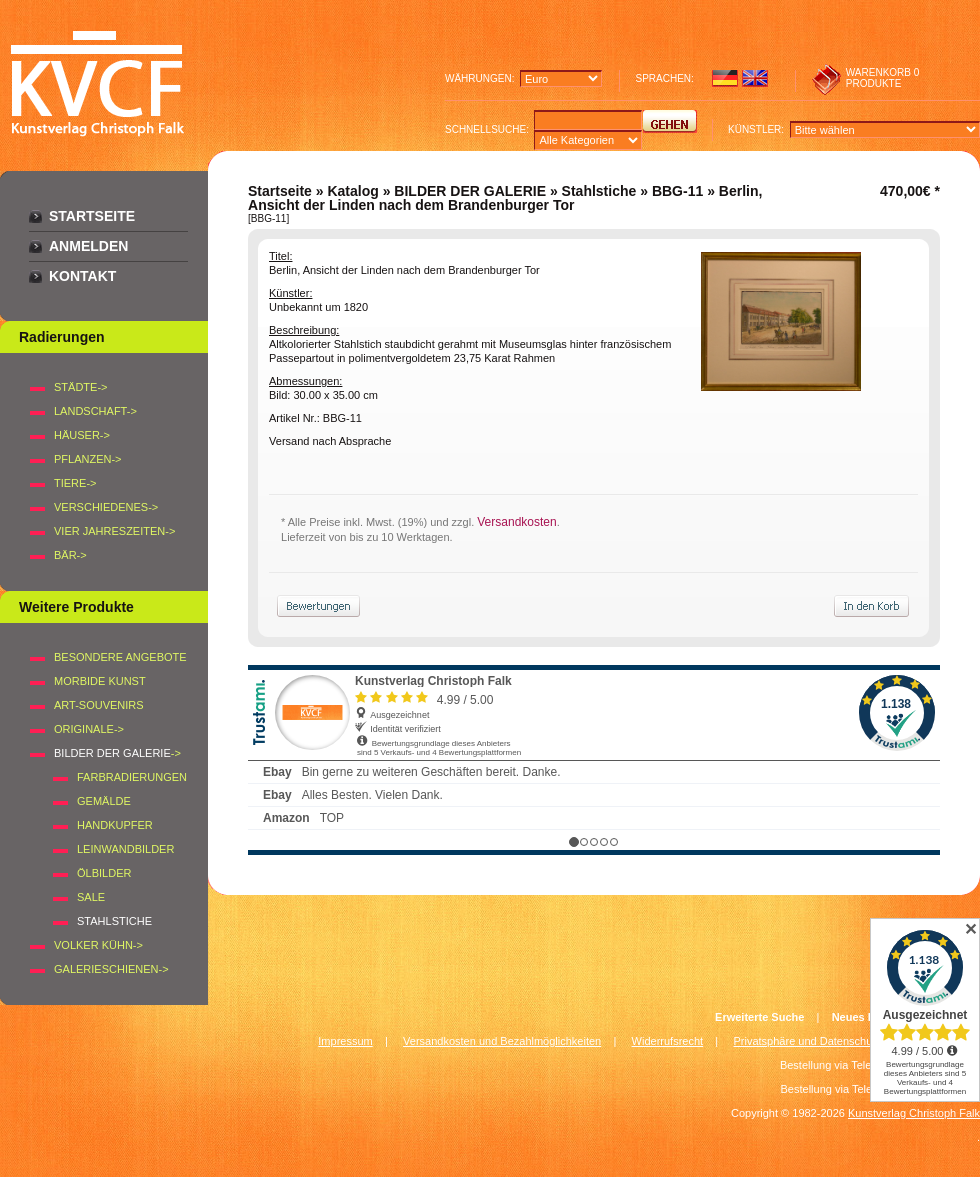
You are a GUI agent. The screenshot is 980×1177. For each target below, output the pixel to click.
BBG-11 (677, 191)
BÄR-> (70, 555)
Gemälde (104, 801)
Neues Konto (866, 1017)
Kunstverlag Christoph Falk (914, 1113)
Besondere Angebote (120, 657)
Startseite (92, 216)
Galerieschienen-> (111, 969)
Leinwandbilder (125, 849)
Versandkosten (516, 522)
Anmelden (88, 246)
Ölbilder (104, 873)
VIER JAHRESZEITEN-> (114, 531)
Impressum (345, 1041)
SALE (91, 897)
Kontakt (82, 276)
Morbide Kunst (100, 681)
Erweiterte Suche (759, 1017)
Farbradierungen (132, 777)
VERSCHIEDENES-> (106, 507)
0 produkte (883, 78)
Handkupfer (115, 825)
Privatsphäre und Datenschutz (807, 1041)
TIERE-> (75, 483)
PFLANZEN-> (88, 459)
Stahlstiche (599, 191)
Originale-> (89, 729)
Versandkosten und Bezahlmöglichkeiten (502, 1041)
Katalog (352, 191)
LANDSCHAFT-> (95, 411)
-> (117, 753)
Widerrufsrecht (668, 1041)
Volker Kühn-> (98, 945)
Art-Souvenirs (99, 705)
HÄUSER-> (82, 435)
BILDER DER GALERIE (470, 191)
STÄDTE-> (80, 387)
